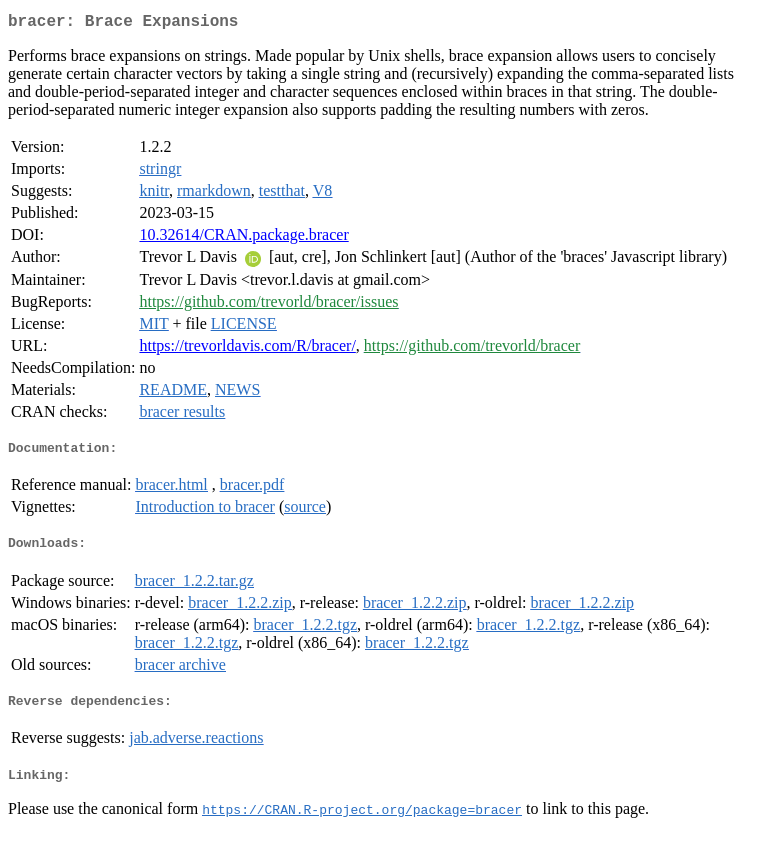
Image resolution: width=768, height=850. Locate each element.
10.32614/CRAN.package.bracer (243, 238)
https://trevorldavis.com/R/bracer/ (247, 349)
